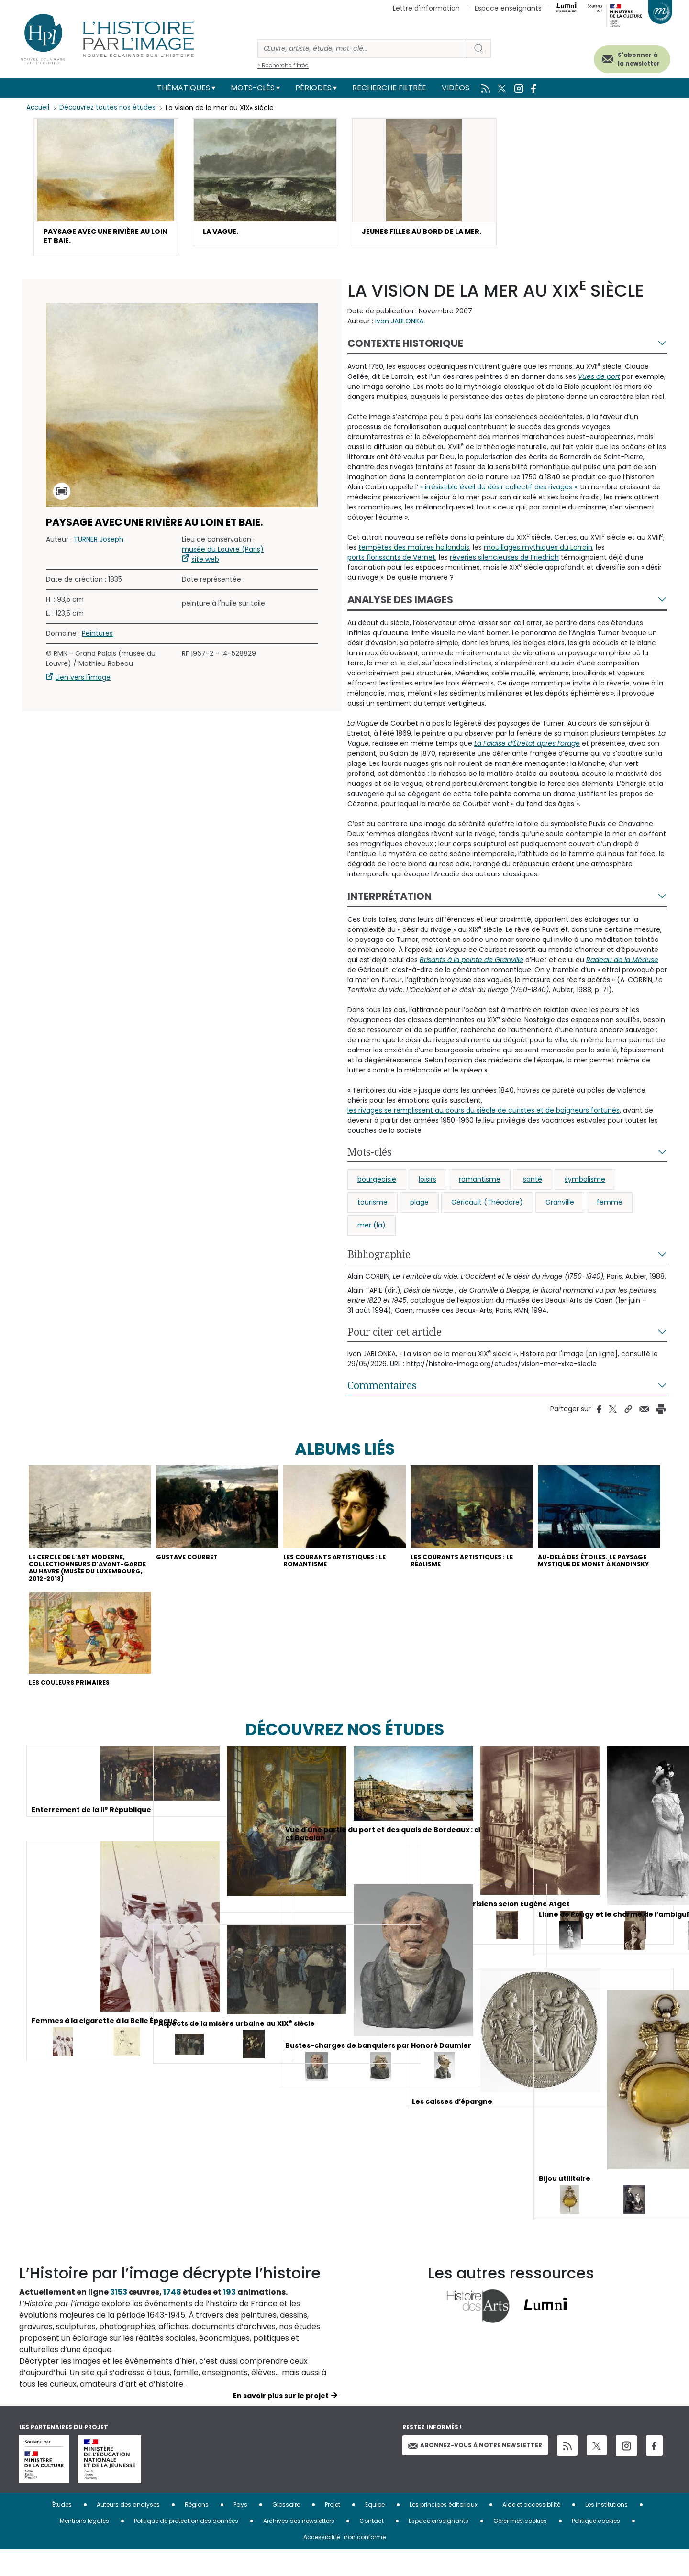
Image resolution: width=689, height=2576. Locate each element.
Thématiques (183, 87)
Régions (197, 2531)
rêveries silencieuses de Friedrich (504, 562)
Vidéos (455, 87)
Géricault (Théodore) (487, 1207)
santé (532, 1184)
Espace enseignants (508, 8)
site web (205, 564)
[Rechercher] (362, 48)
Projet (332, 2531)
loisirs (427, 1184)
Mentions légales (84, 2547)
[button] (105, 189)
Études (62, 2531)
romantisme (479, 1184)
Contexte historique (405, 348)
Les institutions (606, 2531)
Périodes (313, 87)
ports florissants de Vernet (391, 562)
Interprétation (389, 901)
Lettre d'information (426, 8)
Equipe (375, 2531)
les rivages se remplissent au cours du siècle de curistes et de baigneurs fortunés (483, 1115)
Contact (371, 2547)
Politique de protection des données (186, 2547)
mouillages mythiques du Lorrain (538, 552)
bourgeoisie (376, 1184)
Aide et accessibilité (531, 2531)
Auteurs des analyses (128, 2531)
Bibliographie (379, 1259)
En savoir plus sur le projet (281, 2422)
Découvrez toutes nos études (110, 107)
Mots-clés (253, 87)
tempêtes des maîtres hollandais (413, 552)
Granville (559, 1207)
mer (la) (371, 1230)
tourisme (372, 1207)
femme (609, 1207)
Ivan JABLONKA (399, 326)
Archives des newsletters (298, 2547)
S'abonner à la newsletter (624, 56)
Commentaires (382, 1390)
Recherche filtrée (389, 87)
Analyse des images (400, 604)
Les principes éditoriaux (444, 2531)
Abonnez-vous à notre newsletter (475, 2472)
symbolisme (585, 1184)
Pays (240, 2531)
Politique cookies (596, 2547)
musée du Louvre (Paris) (223, 554)
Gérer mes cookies (520, 2547)
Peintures (97, 638)
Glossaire (286, 2531)
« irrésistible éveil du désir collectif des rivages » (498, 492)
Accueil (38, 107)
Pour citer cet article (394, 1336)
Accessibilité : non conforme (344, 2563)
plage (419, 1207)
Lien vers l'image (83, 682)
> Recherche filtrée (283, 65)
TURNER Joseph (98, 544)
